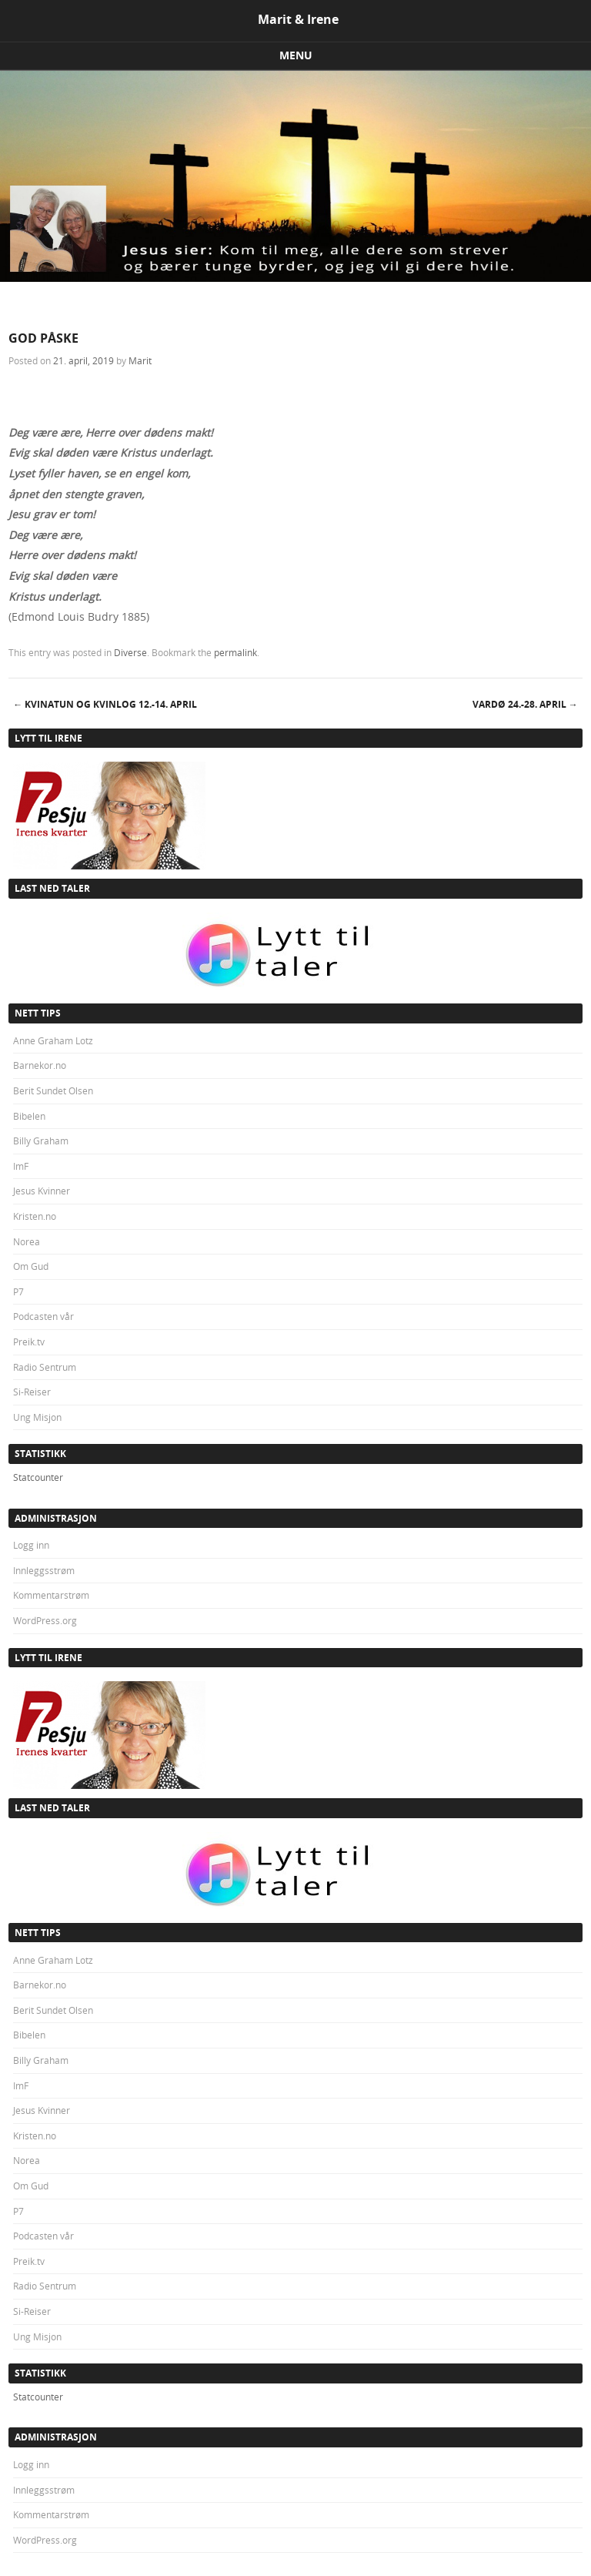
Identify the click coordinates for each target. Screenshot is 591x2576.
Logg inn (31, 1545)
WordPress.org (45, 1620)
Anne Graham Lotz (53, 1040)
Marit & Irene (298, 19)
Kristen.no (34, 1216)
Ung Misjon (37, 1417)
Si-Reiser (32, 1391)
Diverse (130, 652)
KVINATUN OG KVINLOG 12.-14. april (105, 704)
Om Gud (30, 1266)
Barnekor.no (39, 1065)
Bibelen (29, 1116)
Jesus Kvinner (41, 1190)
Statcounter (38, 1477)
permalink (235, 652)
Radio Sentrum (44, 1367)
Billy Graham (40, 1140)
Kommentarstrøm (51, 1595)
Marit (140, 360)
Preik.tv (29, 1341)
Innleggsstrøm (44, 1570)
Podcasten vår (43, 1316)
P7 (18, 1291)
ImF (20, 1166)
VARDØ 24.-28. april (525, 704)
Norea (26, 1241)
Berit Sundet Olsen (53, 1090)
